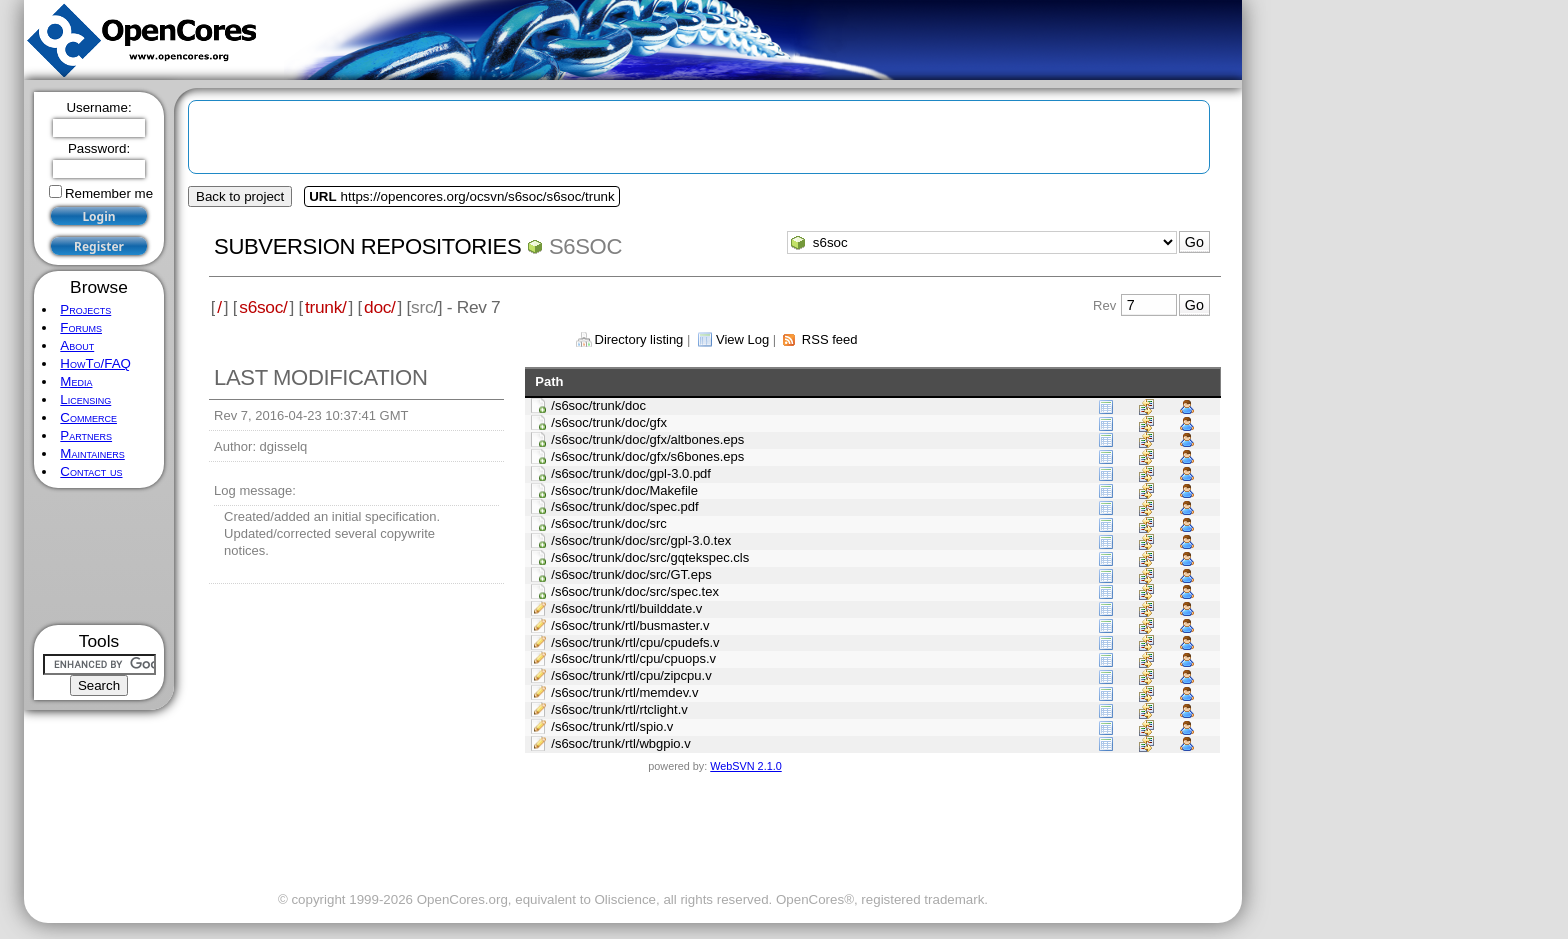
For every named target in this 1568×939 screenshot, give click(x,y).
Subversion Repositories (367, 246)
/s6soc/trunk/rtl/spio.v (612, 726)
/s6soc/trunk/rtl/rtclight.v (619, 709)
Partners (86, 435)
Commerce (88, 417)
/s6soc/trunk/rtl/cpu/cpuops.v (633, 658)
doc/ (380, 307)
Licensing (85, 399)
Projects (85, 309)
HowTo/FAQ (95, 363)
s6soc (585, 246)
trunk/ (325, 307)
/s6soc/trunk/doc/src (609, 523)
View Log (742, 339)
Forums (81, 327)
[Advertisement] (99, 556)
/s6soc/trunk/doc (598, 405)
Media (76, 381)
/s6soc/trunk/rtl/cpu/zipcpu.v (631, 675)
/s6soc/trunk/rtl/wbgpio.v (620, 743)
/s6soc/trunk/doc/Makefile (624, 490)
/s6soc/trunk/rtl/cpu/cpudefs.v (635, 642)
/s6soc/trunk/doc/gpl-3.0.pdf (631, 473)
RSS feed (830, 339)
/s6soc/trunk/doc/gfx (609, 422)
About (77, 345)
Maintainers (92, 453)
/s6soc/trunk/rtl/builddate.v (626, 608)
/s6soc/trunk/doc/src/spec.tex (635, 591)
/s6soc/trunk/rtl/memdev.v (624, 692)
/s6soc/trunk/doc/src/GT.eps (631, 574)
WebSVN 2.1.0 (745, 766)
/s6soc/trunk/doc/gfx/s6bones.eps (647, 456)
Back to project (240, 196)
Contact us (91, 471)
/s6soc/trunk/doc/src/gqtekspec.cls (650, 557)
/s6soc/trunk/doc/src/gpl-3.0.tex (641, 540)
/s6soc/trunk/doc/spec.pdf (624, 506)
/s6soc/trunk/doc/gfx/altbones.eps (647, 439)
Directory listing (639, 339)
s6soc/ (263, 307)
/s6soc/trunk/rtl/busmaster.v (630, 625)
